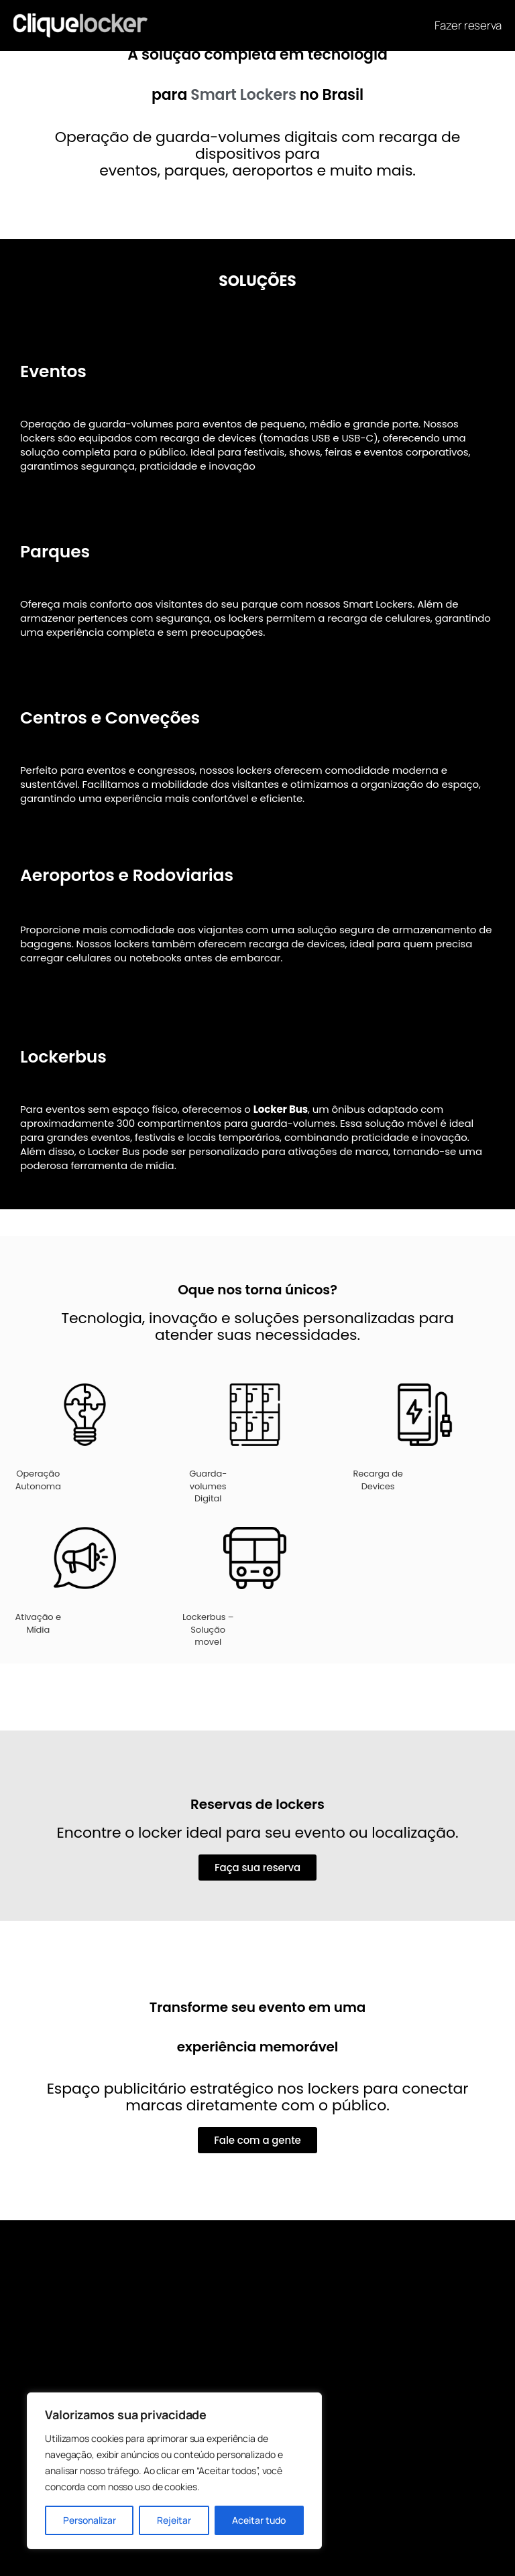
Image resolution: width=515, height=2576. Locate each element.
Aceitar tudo (259, 2520)
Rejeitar (174, 2520)
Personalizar (89, 2520)
